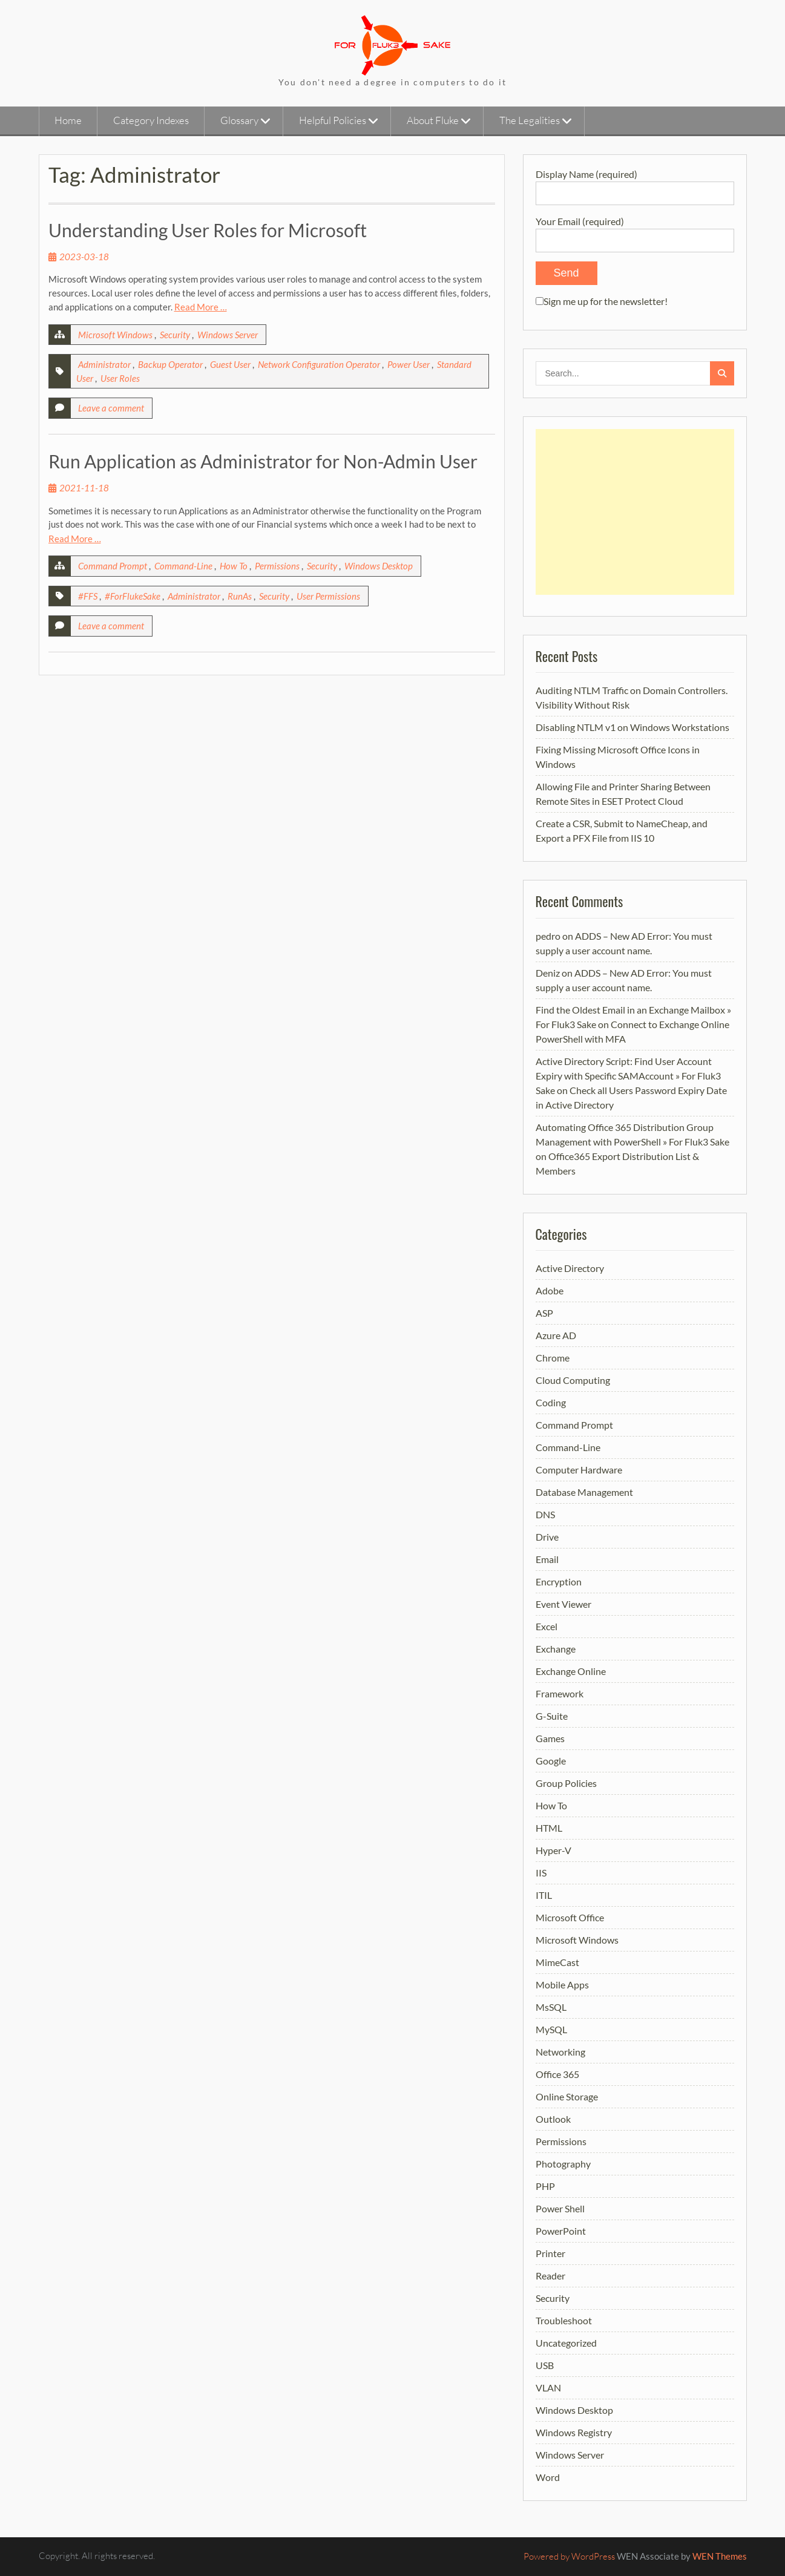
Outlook (553, 2119)
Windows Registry (574, 2432)
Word (548, 2477)
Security (175, 334)
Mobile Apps (562, 1984)
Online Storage (567, 2096)
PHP (545, 2186)
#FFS (87, 596)
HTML (549, 1828)
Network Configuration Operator (319, 364)
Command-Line (183, 565)
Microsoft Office (570, 1917)
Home (68, 120)
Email (547, 1559)
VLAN (548, 2387)
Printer (550, 2253)
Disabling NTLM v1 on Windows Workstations (632, 727)
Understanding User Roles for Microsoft (207, 230)
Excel (546, 1626)
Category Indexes (151, 120)
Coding (551, 1402)
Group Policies (566, 1783)
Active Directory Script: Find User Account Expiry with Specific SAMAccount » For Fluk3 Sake (628, 1075)
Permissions (277, 565)
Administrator (104, 364)
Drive (547, 1536)
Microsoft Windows (115, 334)
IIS (541, 1872)
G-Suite (552, 1716)
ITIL (544, 1895)
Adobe (549, 1290)
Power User (408, 364)
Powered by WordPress (569, 2556)
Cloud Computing (573, 1380)
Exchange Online (571, 1671)
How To (234, 565)
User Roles (120, 378)
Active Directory (570, 1268)
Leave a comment (111, 407)
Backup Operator (170, 364)
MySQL (551, 2029)
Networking (560, 2051)
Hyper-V (553, 1850)
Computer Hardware (579, 1469)
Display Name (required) (635, 183)
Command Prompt (112, 565)
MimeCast (557, 1962)
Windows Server (227, 334)
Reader (550, 2275)
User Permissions (328, 596)
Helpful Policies (332, 120)
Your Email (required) (635, 230)
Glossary (239, 120)
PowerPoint (561, 2231)
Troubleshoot (564, 2320)
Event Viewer (563, 1604)
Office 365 (557, 2074)
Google (551, 1760)
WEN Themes (719, 2556)
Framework (559, 1693)
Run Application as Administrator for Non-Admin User (263, 461)
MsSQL (551, 2007)
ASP (544, 1313)
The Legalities (529, 120)
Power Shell (560, 2208)
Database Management (584, 1492)
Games (550, 1738)
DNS (545, 1514)
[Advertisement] (635, 512)
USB (545, 2365)
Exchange (556, 1648)
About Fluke (433, 120)
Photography (563, 2163)
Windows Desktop (378, 565)
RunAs (240, 596)
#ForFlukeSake (132, 596)
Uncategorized (566, 2342)
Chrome (553, 1357)
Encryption (559, 1581)
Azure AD (556, 1335)
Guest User (230, 364)
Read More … (200, 306)
